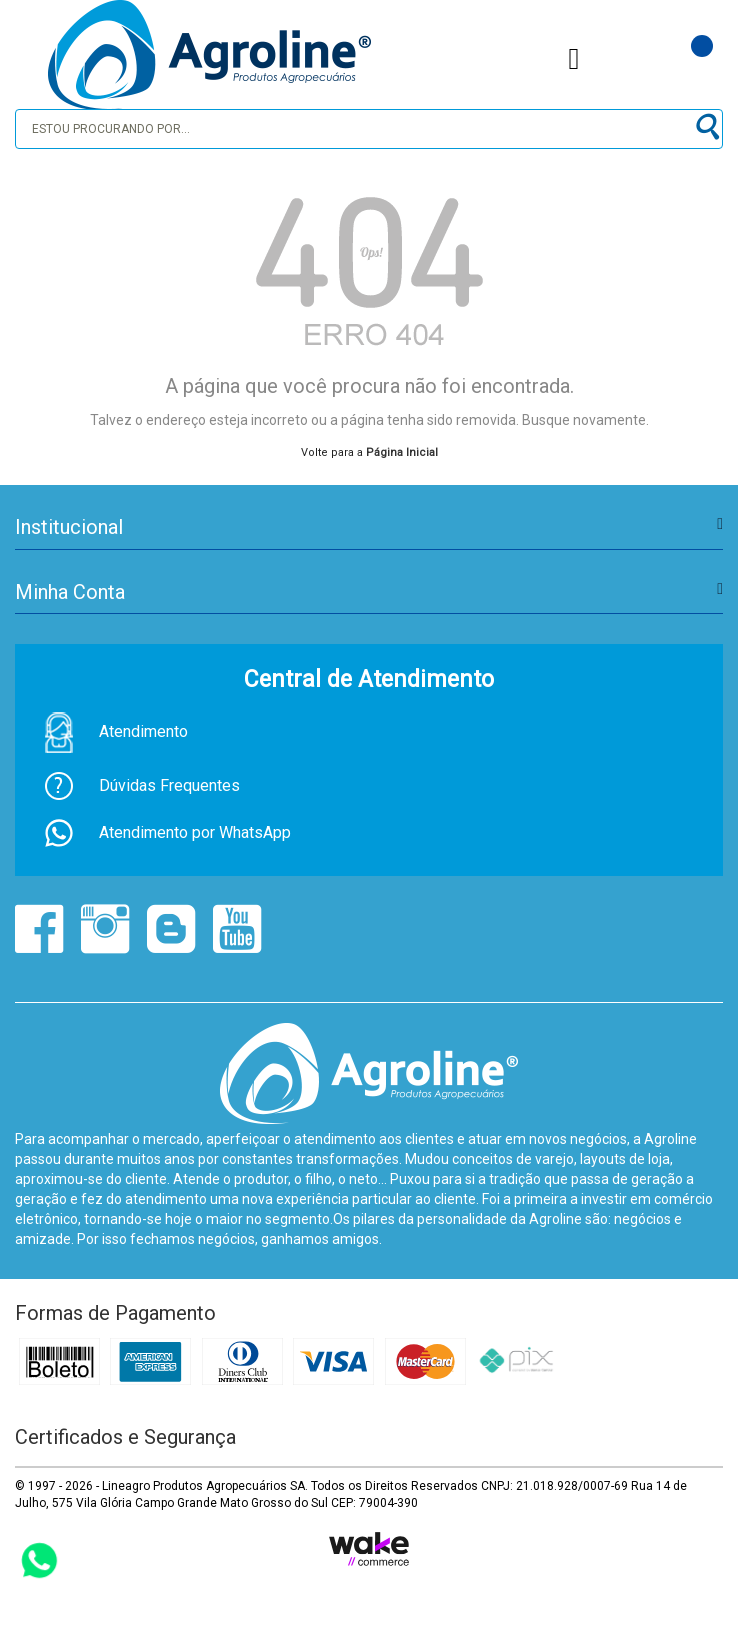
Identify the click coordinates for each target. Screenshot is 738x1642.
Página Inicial (402, 452)
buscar (705, 127)
